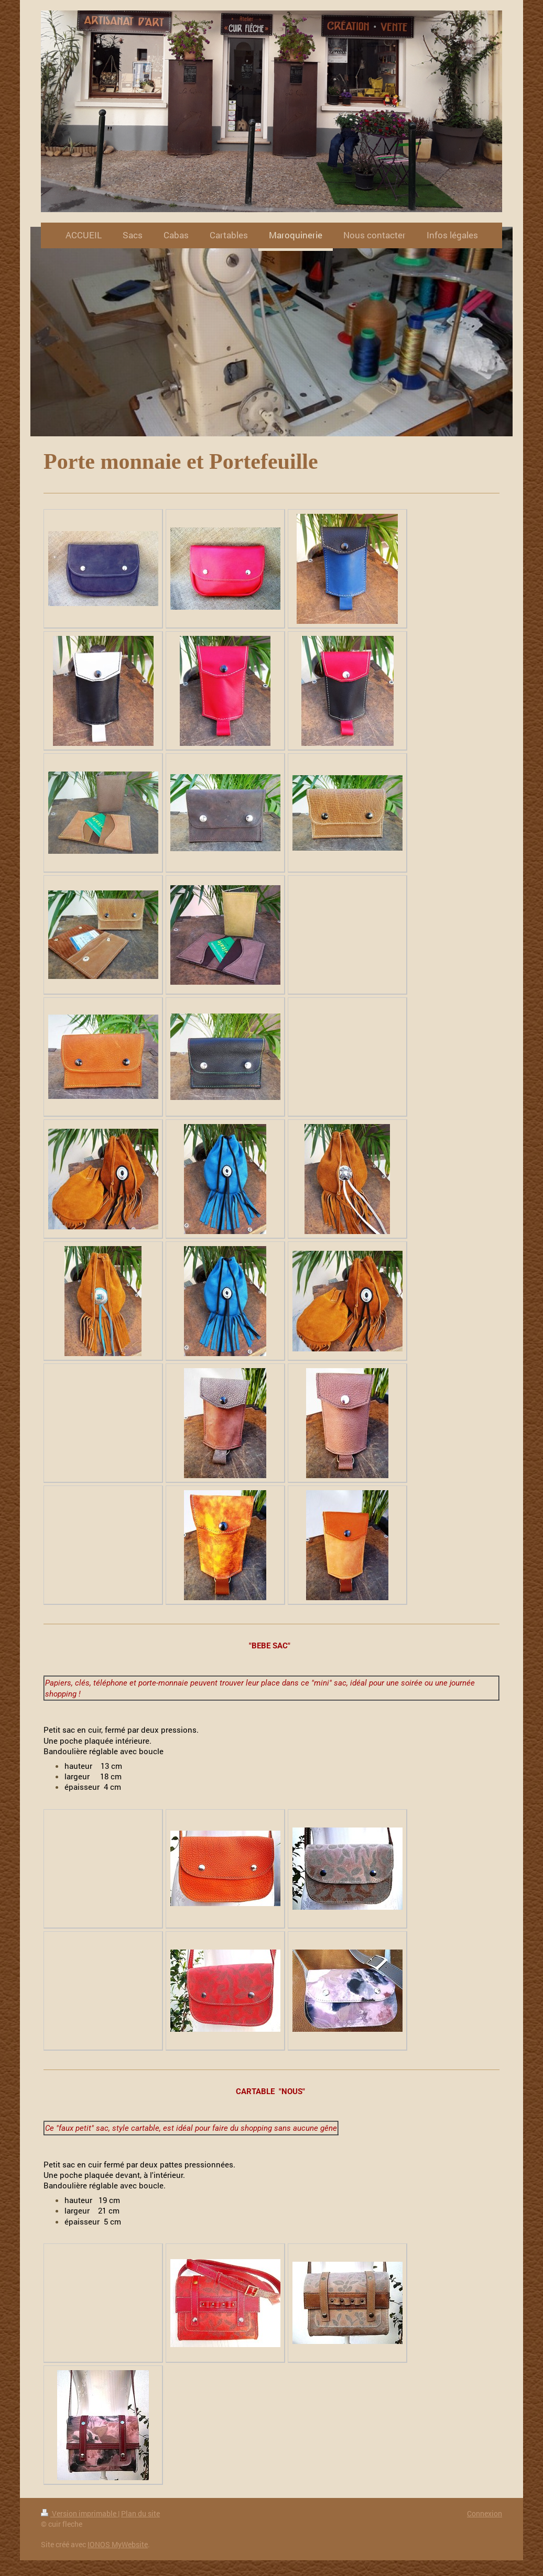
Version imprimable (79, 2513)
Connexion (484, 2513)
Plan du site (140, 2513)
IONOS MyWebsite (118, 2544)
